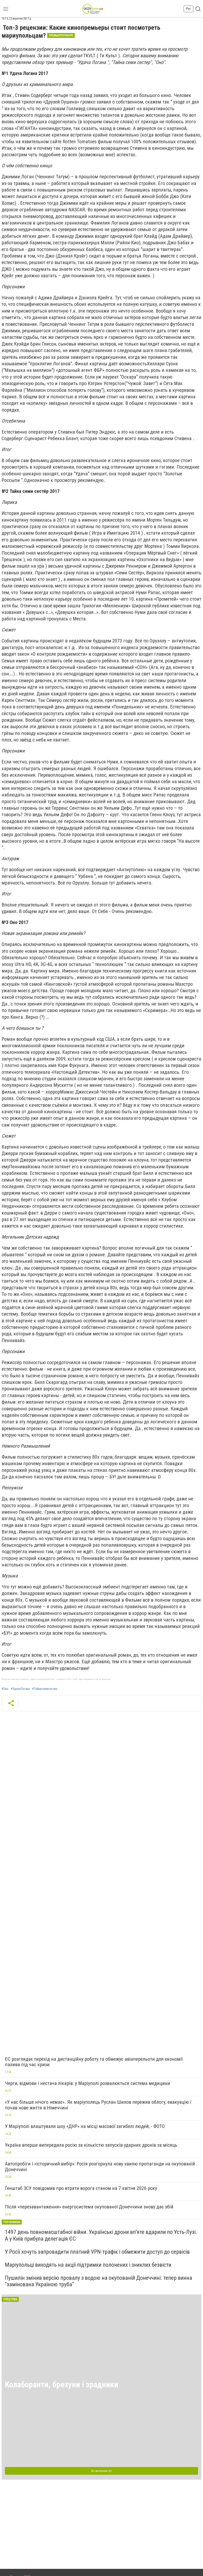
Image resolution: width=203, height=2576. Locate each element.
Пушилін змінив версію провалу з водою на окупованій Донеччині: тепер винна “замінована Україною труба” (98, 2281)
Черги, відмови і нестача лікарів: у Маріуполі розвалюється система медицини (87, 2083)
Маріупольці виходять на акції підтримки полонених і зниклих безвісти (88, 2264)
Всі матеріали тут (101, 2470)
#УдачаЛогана (20, 1689)
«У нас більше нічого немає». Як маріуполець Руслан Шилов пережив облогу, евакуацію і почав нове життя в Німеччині (98, 2105)
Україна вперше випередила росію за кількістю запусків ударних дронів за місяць (91, 2145)
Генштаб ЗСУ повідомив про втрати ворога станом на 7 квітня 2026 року (81, 2188)
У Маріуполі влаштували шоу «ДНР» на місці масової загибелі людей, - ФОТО (85, 2126)
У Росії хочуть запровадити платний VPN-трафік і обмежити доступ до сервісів (97, 2251)
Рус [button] (188, 9)
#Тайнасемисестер (44, 1689)
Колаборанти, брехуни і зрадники (61, 2384)
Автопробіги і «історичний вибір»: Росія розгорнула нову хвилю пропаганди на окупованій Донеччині (100, 2166)
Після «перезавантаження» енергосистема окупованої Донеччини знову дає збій (89, 2207)
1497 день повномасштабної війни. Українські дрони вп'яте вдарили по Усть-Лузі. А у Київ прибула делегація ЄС (101, 2235)
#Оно (5, 1689)
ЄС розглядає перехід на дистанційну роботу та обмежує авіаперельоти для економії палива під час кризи (94, 2062)
